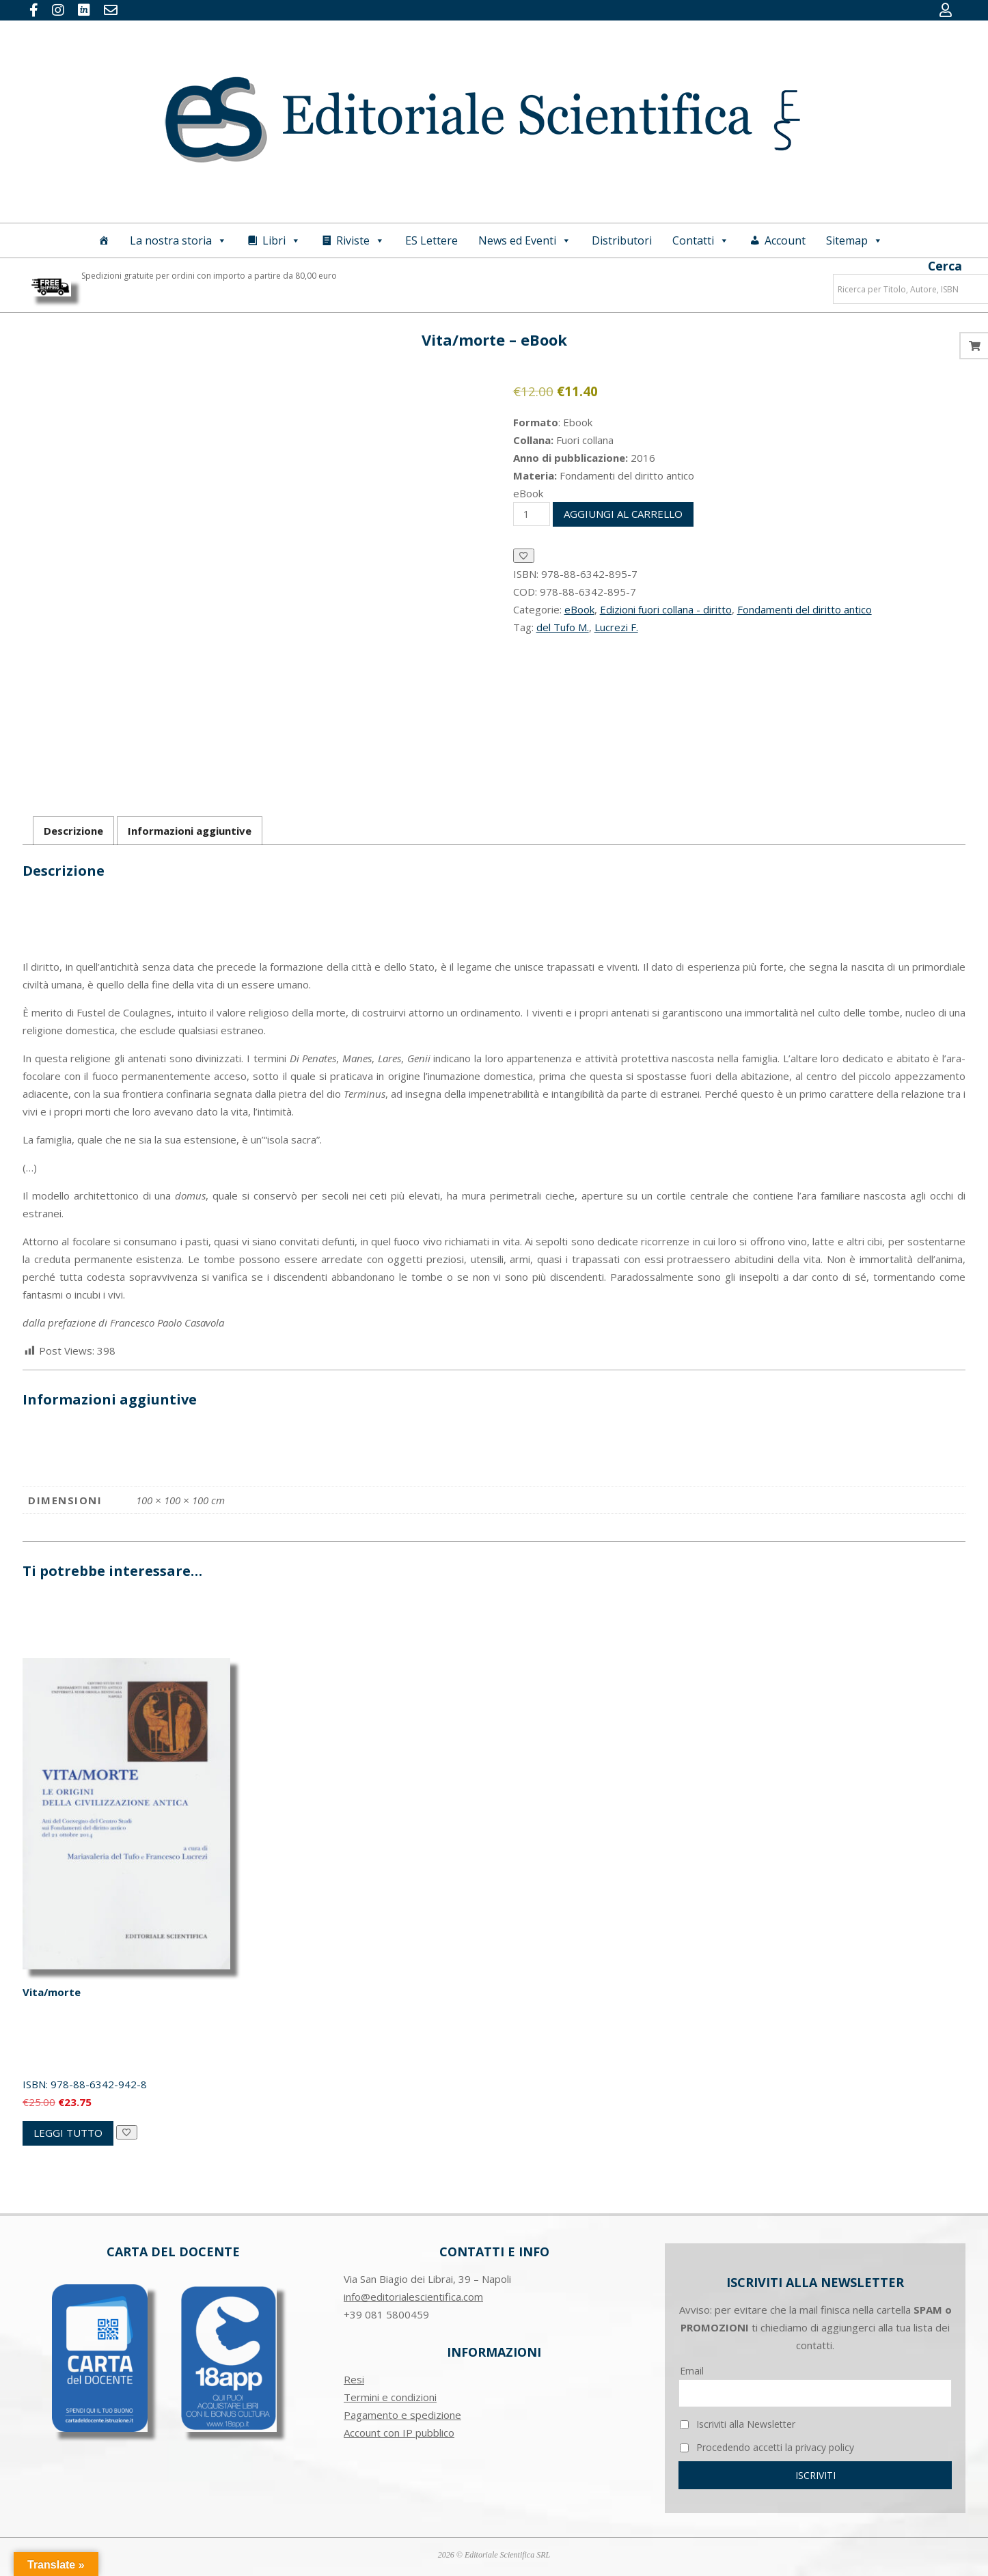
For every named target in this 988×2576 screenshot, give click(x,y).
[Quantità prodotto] (531, 514)
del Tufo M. (562, 627)
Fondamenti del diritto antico (804, 609)
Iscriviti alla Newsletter (737, 2424)
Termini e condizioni (390, 2397)
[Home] (104, 240)
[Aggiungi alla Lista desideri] (523, 556)
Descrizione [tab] (73, 830)
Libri (281, 240)
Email (692, 2370)
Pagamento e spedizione (402, 2415)
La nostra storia (178, 240)
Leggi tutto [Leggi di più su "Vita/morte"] (67, 2132)
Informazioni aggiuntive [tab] (189, 830)
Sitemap (854, 240)
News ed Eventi (524, 240)
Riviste (360, 240)
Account (785, 240)
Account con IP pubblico (399, 2432)
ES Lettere (431, 240)
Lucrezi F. (616, 627)
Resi (354, 2379)
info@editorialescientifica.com (413, 2296)
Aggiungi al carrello (623, 514)
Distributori (622, 240)
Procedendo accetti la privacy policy (767, 2447)
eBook (579, 609)
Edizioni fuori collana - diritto (666, 609)
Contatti (700, 240)
